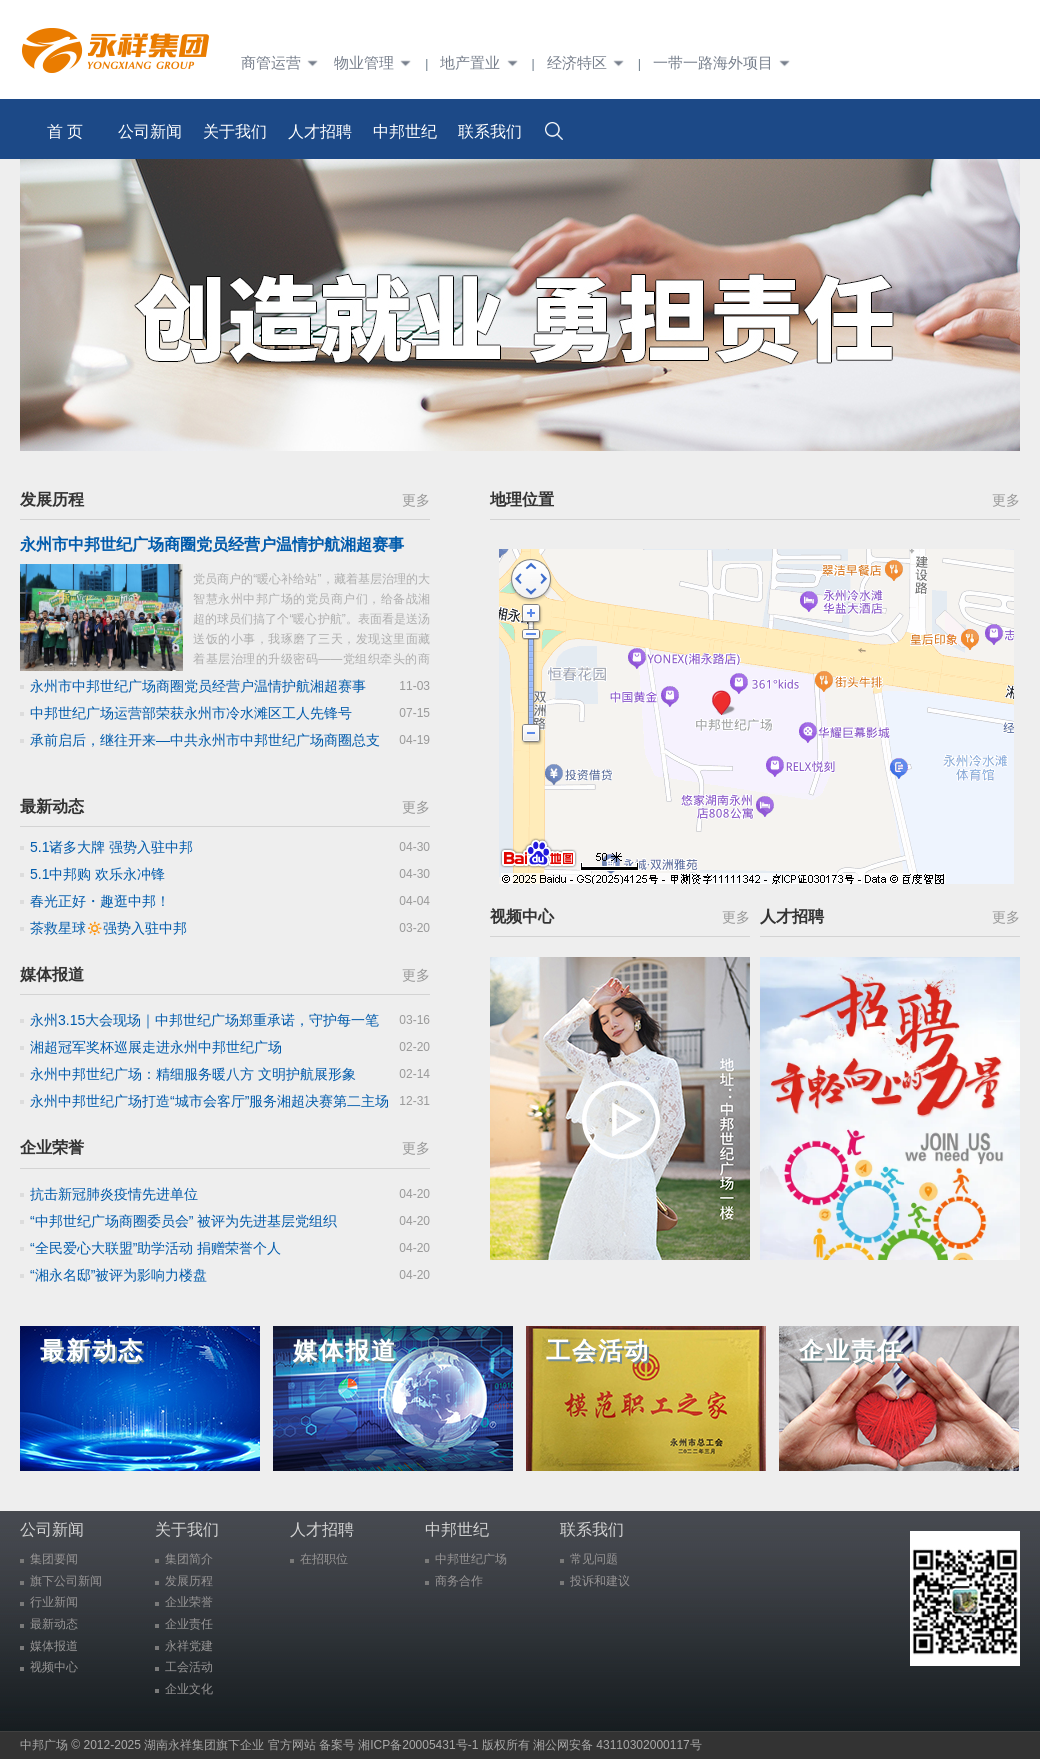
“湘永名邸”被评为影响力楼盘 (118, 1275)
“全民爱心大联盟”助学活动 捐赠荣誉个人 (155, 1248)
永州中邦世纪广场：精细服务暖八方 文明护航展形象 (193, 1074)
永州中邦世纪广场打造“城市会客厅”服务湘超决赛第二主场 (209, 1101)
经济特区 (588, 62)
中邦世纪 (405, 131)
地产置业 (481, 62)
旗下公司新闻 (66, 1581)
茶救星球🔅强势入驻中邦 (108, 928)
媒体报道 (52, 974)
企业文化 (189, 1689)
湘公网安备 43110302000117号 (617, 1745)
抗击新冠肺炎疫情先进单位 (114, 1194)
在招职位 (324, 1559)
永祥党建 (189, 1646)
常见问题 (594, 1559)
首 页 (65, 131)
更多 (416, 500)
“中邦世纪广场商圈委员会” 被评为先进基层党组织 (183, 1221)
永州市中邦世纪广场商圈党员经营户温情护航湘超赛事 (198, 686)
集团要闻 (54, 1559)
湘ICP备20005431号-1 (418, 1745)
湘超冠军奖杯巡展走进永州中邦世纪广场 (156, 1047)
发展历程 (52, 499)
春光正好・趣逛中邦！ (100, 901)
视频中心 (522, 916)
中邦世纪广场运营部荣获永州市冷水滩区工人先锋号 (191, 713)
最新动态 (52, 806)
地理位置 (522, 499)
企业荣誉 (52, 1147)
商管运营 (282, 62)
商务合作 (459, 1581)
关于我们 (235, 131)
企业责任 (189, 1624)
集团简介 (189, 1559)
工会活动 (189, 1667)
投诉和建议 (600, 1581)
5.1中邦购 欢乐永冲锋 (97, 874)
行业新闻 (54, 1602)
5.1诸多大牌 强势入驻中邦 (111, 847)
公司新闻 (150, 131)
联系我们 (490, 131)
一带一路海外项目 (722, 62)
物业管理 (375, 62)
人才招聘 (320, 131)
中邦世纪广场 (471, 1559)
